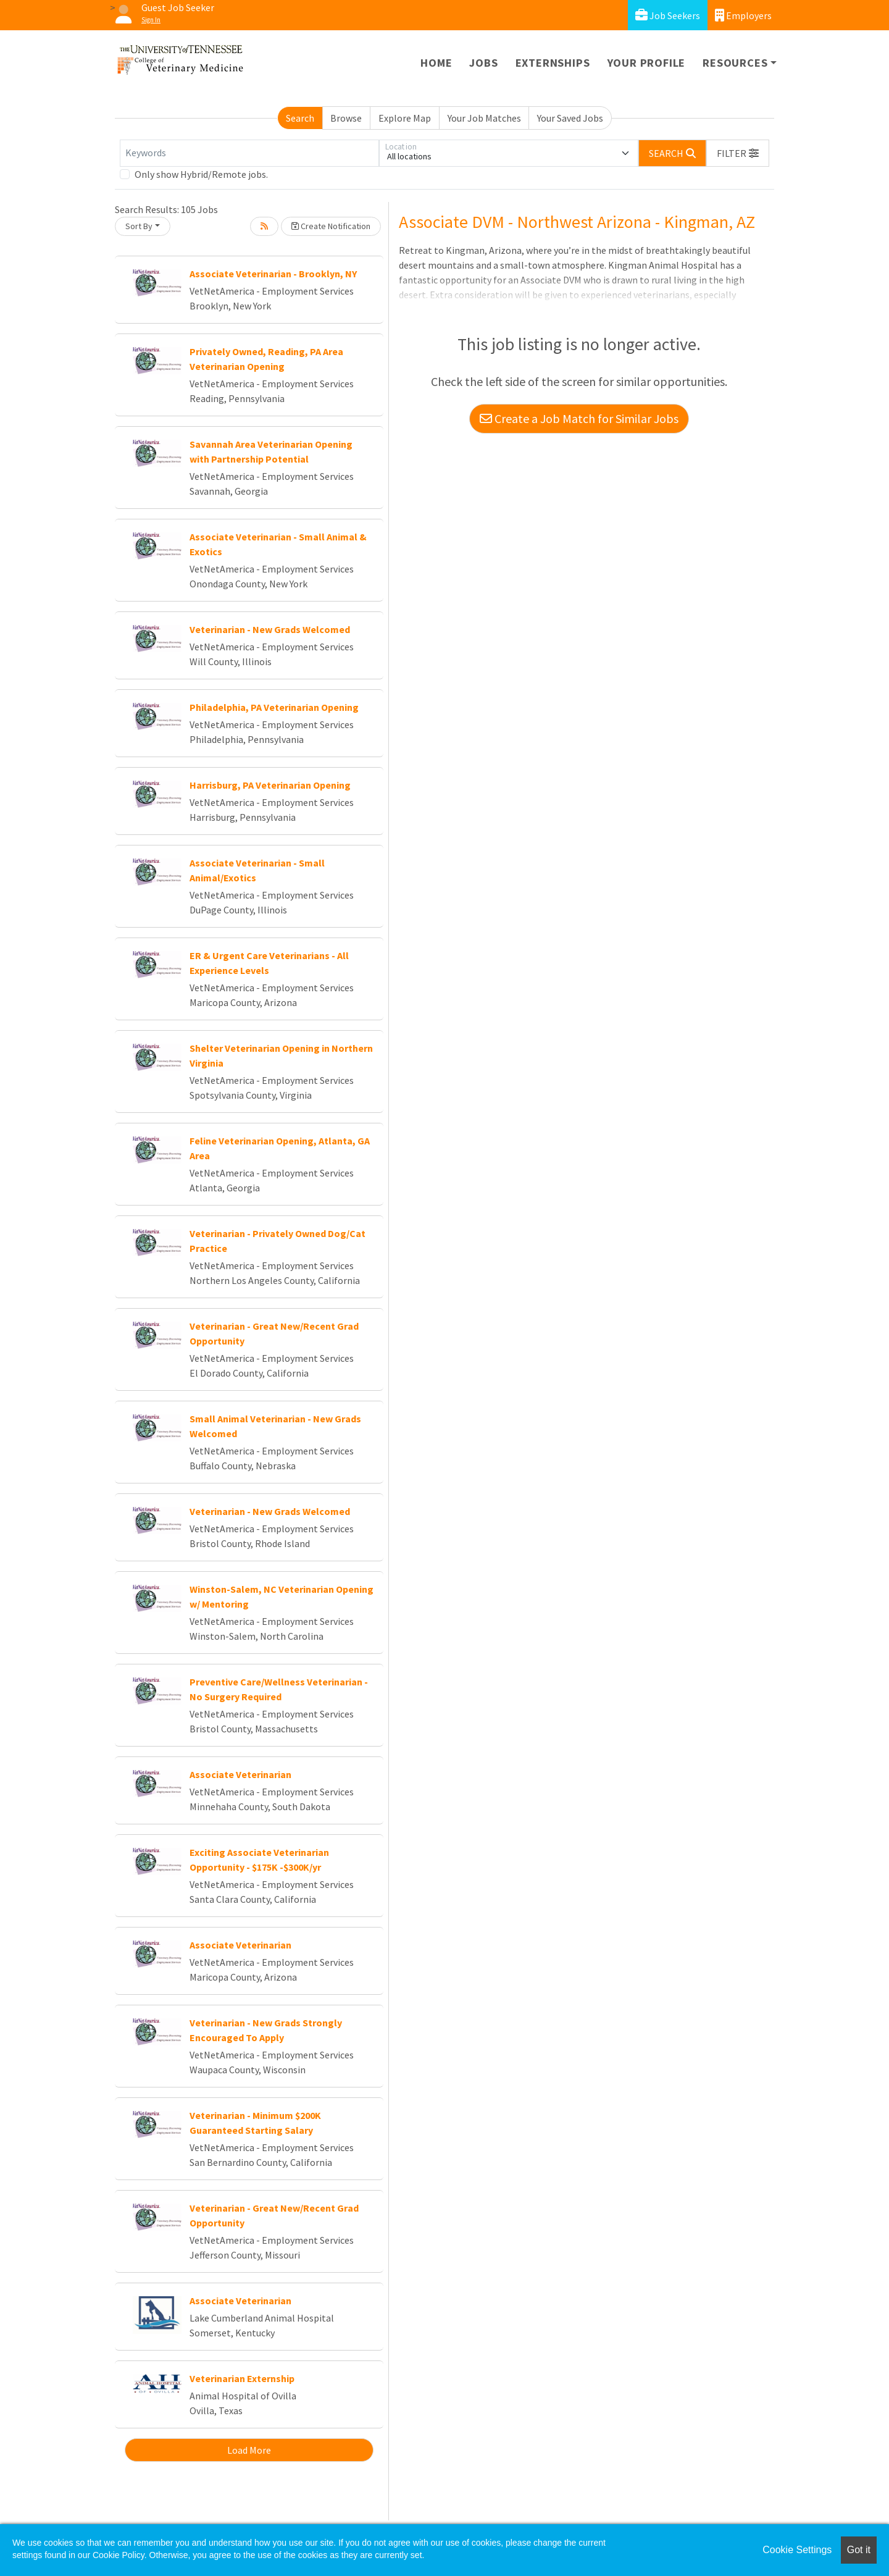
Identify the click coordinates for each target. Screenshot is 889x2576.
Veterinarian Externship (242, 2378)
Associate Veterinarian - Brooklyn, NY (273, 273)
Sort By (138, 226)
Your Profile (646, 63)
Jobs (483, 63)
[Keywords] (249, 153)
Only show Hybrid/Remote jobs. (201, 174)
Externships (552, 63)
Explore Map (404, 118)
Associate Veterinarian (240, 1774)
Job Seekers (667, 15)
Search (300, 118)
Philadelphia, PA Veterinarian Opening (274, 707)
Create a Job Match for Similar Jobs (579, 418)
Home (436, 63)
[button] (737, 153)
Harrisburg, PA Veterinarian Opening (270, 785)
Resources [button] (735, 63)
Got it (858, 2550)
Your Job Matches (484, 118)
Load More (249, 2450)
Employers (743, 15)
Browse (346, 118)
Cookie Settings (797, 2550)
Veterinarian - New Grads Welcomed (270, 629)
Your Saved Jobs (570, 118)
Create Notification (330, 226)
